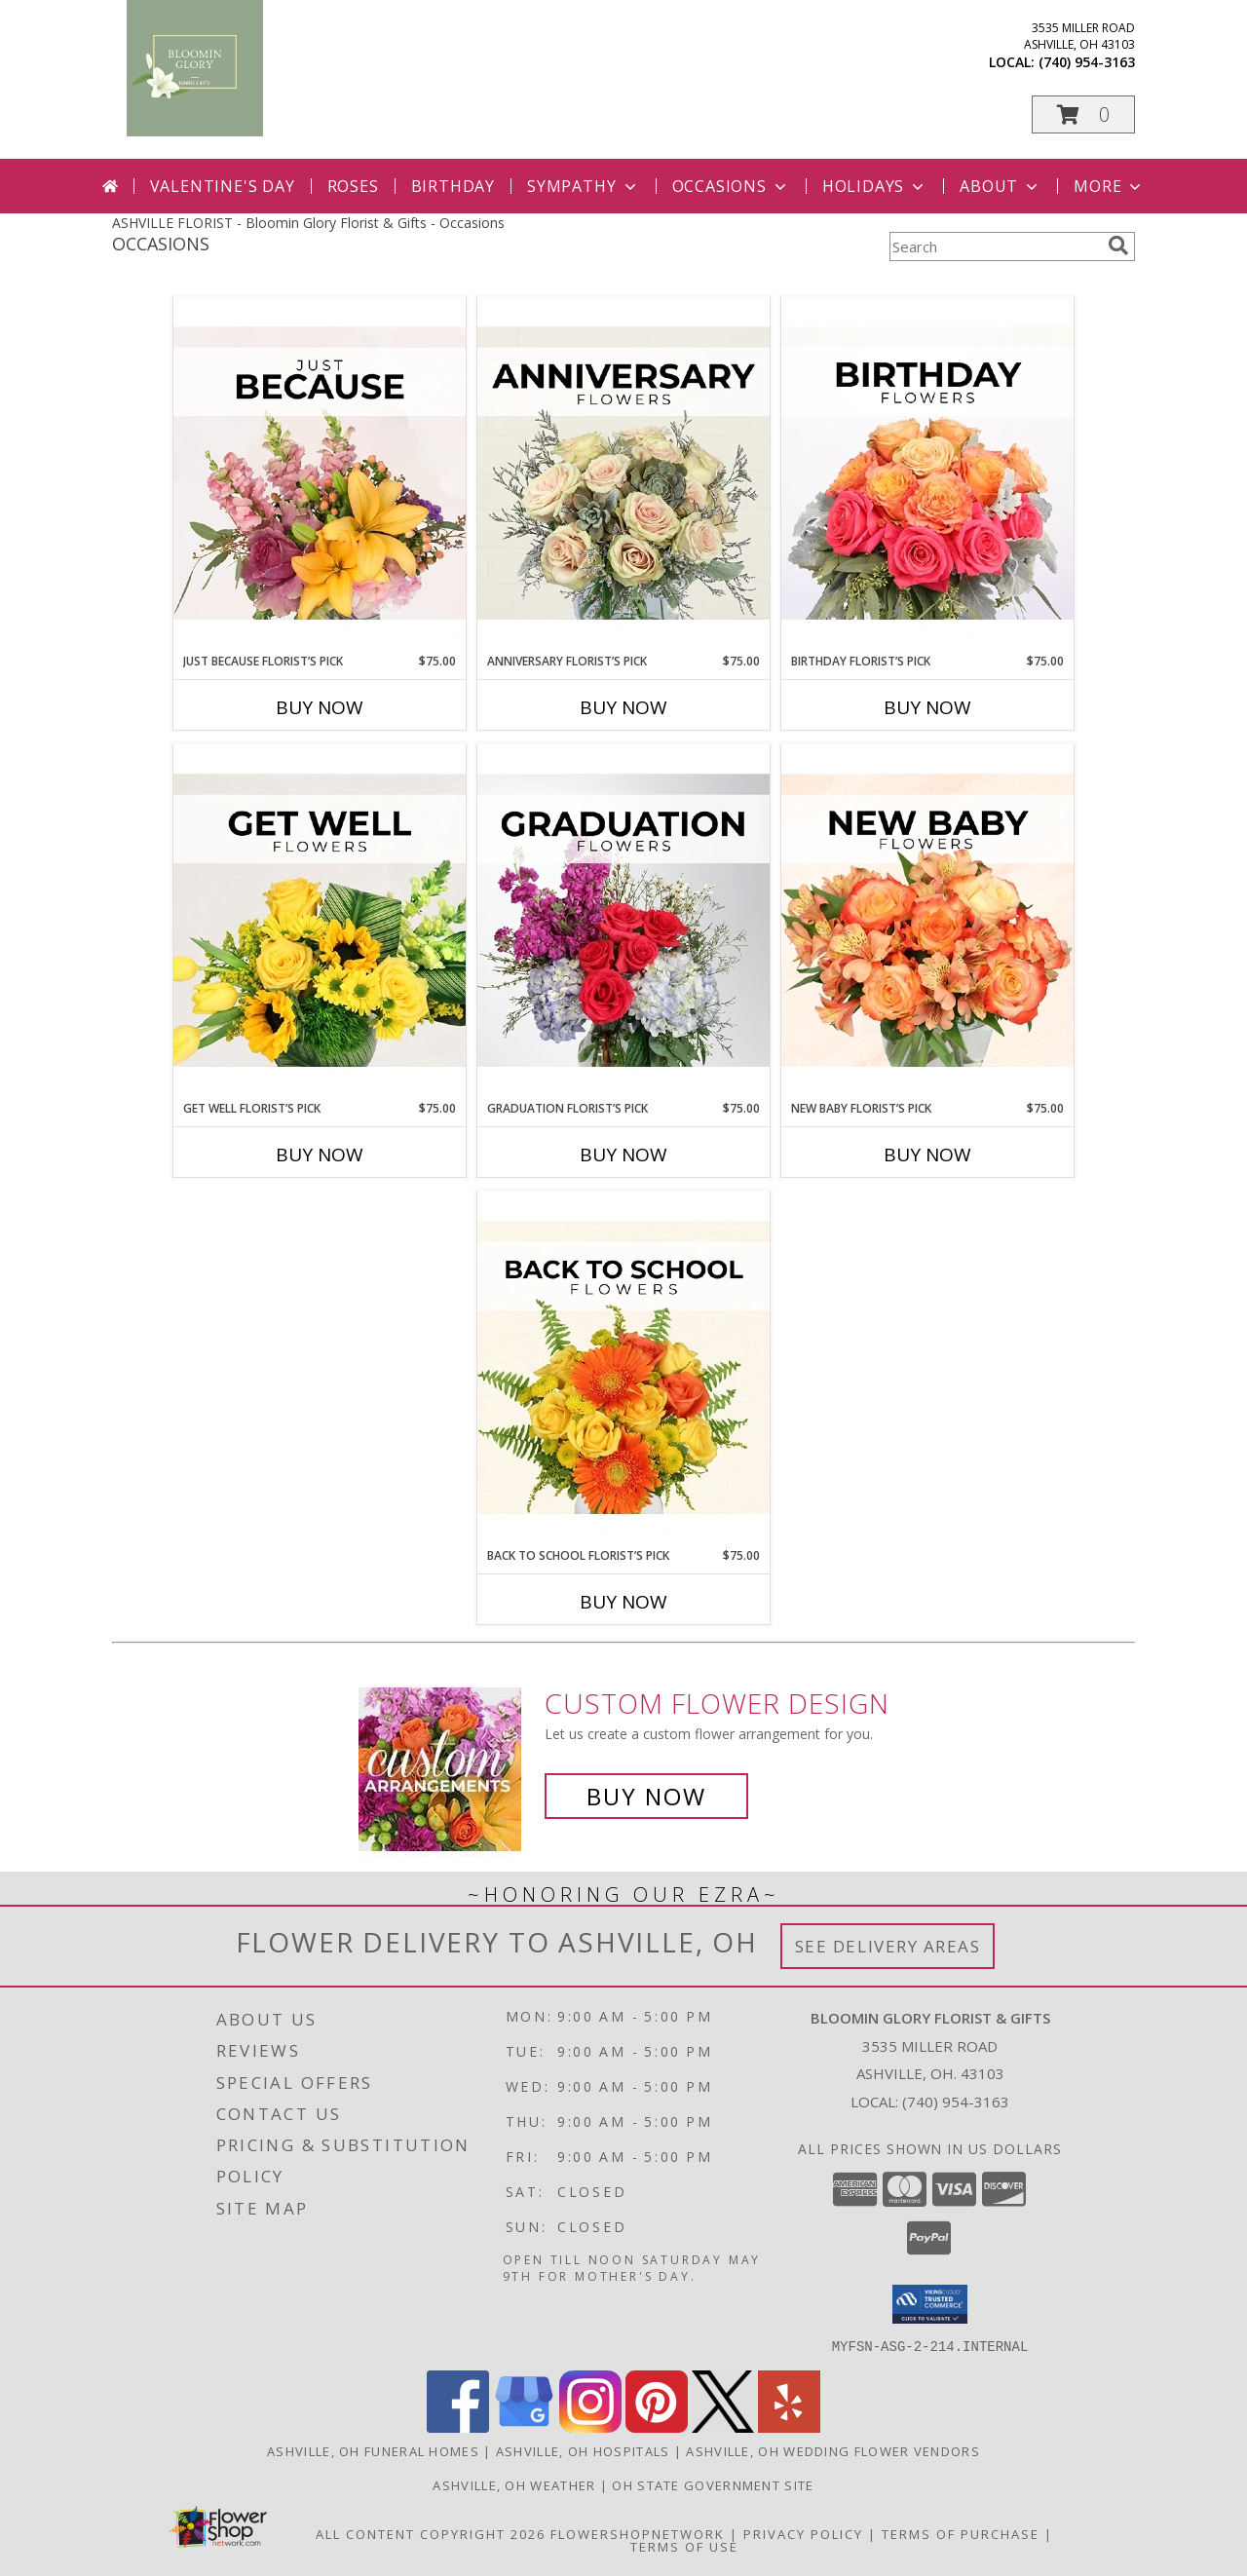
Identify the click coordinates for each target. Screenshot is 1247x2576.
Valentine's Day (222, 186)
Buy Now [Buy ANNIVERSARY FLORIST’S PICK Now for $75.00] (623, 707)
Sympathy (583, 186)
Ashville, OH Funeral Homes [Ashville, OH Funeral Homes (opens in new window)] (373, 2450)
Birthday (453, 186)
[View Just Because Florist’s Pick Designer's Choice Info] (319, 474)
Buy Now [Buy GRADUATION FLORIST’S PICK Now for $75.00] (623, 1154)
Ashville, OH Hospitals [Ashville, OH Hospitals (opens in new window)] (583, 2450)
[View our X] (723, 2426)
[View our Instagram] (590, 2426)
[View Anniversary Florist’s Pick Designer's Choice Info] (623, 474)
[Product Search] (994, 246)
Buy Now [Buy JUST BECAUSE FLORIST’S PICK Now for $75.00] (319, 707)
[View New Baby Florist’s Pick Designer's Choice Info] (927, 921)
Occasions (731, 186)
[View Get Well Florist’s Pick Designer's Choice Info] (319, 921)
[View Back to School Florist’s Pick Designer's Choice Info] (623, 1369)
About (1000, 186)
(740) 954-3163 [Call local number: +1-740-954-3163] (1087, 62)
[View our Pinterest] (656, 2426)
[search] (1118, 245)
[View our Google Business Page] (524, 2426)
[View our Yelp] (789, 2426)
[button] (1083, 114)
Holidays (874, 186)
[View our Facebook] (458, 2426)
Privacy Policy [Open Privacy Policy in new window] (803, 2533)
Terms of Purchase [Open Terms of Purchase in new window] (960, 2533)
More (1109, 186)
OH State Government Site (712, 2484)
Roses (353, 186)
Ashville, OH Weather (514, 2484)
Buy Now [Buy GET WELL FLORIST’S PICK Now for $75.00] (319, 1154)
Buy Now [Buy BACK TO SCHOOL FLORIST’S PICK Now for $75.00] (623, 1601)
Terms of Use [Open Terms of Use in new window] (684, 2546)
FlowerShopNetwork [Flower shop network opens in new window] (637, 2533)
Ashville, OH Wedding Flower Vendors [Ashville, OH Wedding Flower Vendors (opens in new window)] (833, 2450)
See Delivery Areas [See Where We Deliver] (888, 1946)
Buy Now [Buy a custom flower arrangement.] (646, 1796)
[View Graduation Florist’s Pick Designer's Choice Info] (623, 921)
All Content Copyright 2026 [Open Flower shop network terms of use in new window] (431, 2533)
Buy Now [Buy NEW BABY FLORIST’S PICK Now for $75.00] (927, 1154)
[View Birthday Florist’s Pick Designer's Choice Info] (927, 474)
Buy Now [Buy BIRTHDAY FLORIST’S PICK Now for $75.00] (927, 707)
